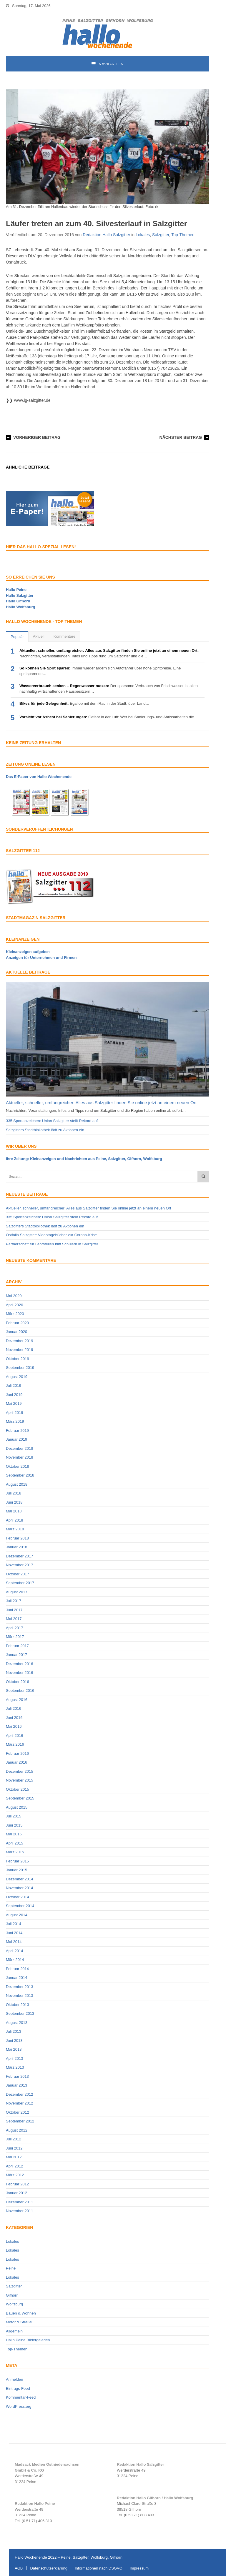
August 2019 (16, 1376)
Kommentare (64, 636)
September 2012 (20, 2121)
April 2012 (14, 2166)
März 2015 (15, 1852)
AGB (19, 2568)
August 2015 (16, 1807)
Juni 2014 (14, 1933)
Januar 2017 (16, 1654)
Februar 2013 (17, 2076)
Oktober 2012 (17, 2112)
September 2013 (20, 2013)
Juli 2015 (13, 1816)
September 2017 (20, 1583)
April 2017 (14, 1628)
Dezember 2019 (19, 1341)
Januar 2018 (16, 1547)
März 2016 (15, 1744)
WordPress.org (18, 2406)
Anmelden (14, 2379)
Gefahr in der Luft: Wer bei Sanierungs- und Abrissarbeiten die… (108, 717)
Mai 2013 (13, 2049)
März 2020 (15, 1314)
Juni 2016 (14, 1717)
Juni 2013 (14, 2040)
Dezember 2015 (19, 1771)
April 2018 (14, 1520)
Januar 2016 (16, 1762)
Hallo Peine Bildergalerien (28, 2340)
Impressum (139, 2568)
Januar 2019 (16, 1439)
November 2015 (19, 1780)
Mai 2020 (13, 1296)
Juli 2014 (13, 1924)
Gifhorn (12, 2295)
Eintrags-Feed (18, 2388)
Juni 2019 (14, 1394)
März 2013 (15, 2067)
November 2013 (19, 1995)
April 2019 (14, 1412)
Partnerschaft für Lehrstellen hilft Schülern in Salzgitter (52, 1244)
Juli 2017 (13, 1601)
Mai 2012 (13, 2157)
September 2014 (20, 1906)
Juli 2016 (13, 1708)
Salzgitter (160, 234)
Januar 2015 (16, 1870)
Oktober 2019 (17, 1359)
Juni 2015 (14, 1825)
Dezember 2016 (19, 1664)
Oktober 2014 (17, 1897)
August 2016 (16, 1699)
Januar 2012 (16, 2193)
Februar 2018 (17, 1538)
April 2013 (14, 2058)
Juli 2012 (13, 2139)
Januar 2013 (16, 2085)
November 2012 (19, 2103)
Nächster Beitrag (180, 437)
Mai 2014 (13, 1942)
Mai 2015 (13, 1834)
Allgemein (14, 2331)
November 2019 (19, 1349)
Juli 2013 (13, 2031)
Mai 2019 (13, 1403)
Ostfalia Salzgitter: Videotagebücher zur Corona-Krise (51, 1235)
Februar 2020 (17, 1323)
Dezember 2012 (19, 2094)
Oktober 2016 (17, 1681)
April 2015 (14, 1843)
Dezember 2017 (19, 1556)
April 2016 (14, 1735)
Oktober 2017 (17, 1574)
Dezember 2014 (19, 1879)
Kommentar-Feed (21, 2397)
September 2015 (20, 1798)
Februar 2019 (17, 1430)
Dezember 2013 (19, 1987)
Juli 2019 (13, 1385)
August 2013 (16, 2022)
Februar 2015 (17, 1861)
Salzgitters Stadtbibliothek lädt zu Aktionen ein (45, 1130)
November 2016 (19, 1672)
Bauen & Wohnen (21, 2313)
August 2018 (16, 1484)
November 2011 (19, 2211)
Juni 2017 (14, 1610)
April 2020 (14, 1305)
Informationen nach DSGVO (98, 2568)
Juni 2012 (14, 2148)
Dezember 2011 (19, 2202)
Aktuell (38, 636)
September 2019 (20, 1367)
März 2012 (15, 2175)
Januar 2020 (16, 1331)
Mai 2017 (13, 1619)
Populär (17, 636)
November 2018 (19, 1457)
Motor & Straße (19, 2322)
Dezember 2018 (19, 1448)
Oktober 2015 (17, 1789)
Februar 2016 (17, 1753)
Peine (11, 2268)
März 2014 (15, 1959)
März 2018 (15, 1529)
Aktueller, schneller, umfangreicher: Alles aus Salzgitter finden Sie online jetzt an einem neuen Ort (101, 1102)
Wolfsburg (14, 2304)
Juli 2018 (13, 1493)
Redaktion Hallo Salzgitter (106, 234)
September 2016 (20, 1690)
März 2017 (15, 1636)
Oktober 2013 (17, 2004)
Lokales (143, 234)
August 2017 (16, 1592)
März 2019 (15, 1421)
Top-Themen (183, 234)
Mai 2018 (13, 1511)
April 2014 (14, 1951)
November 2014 (19, 1888)
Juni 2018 (14, 1502)
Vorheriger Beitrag (37, 437)
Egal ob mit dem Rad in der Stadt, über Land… (84, 703)
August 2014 (16, 1915)
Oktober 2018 (17, 1466)
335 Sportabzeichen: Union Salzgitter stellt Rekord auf (52, 1121)
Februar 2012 (17, 2184)
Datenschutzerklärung (48, 2568)
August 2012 (16, 2130)
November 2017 (19, 1565)
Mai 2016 (13, 1726)
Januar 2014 (16, 1977)
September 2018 (20, 1475)
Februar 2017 (17, 1646)
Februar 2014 (17, 1969)
